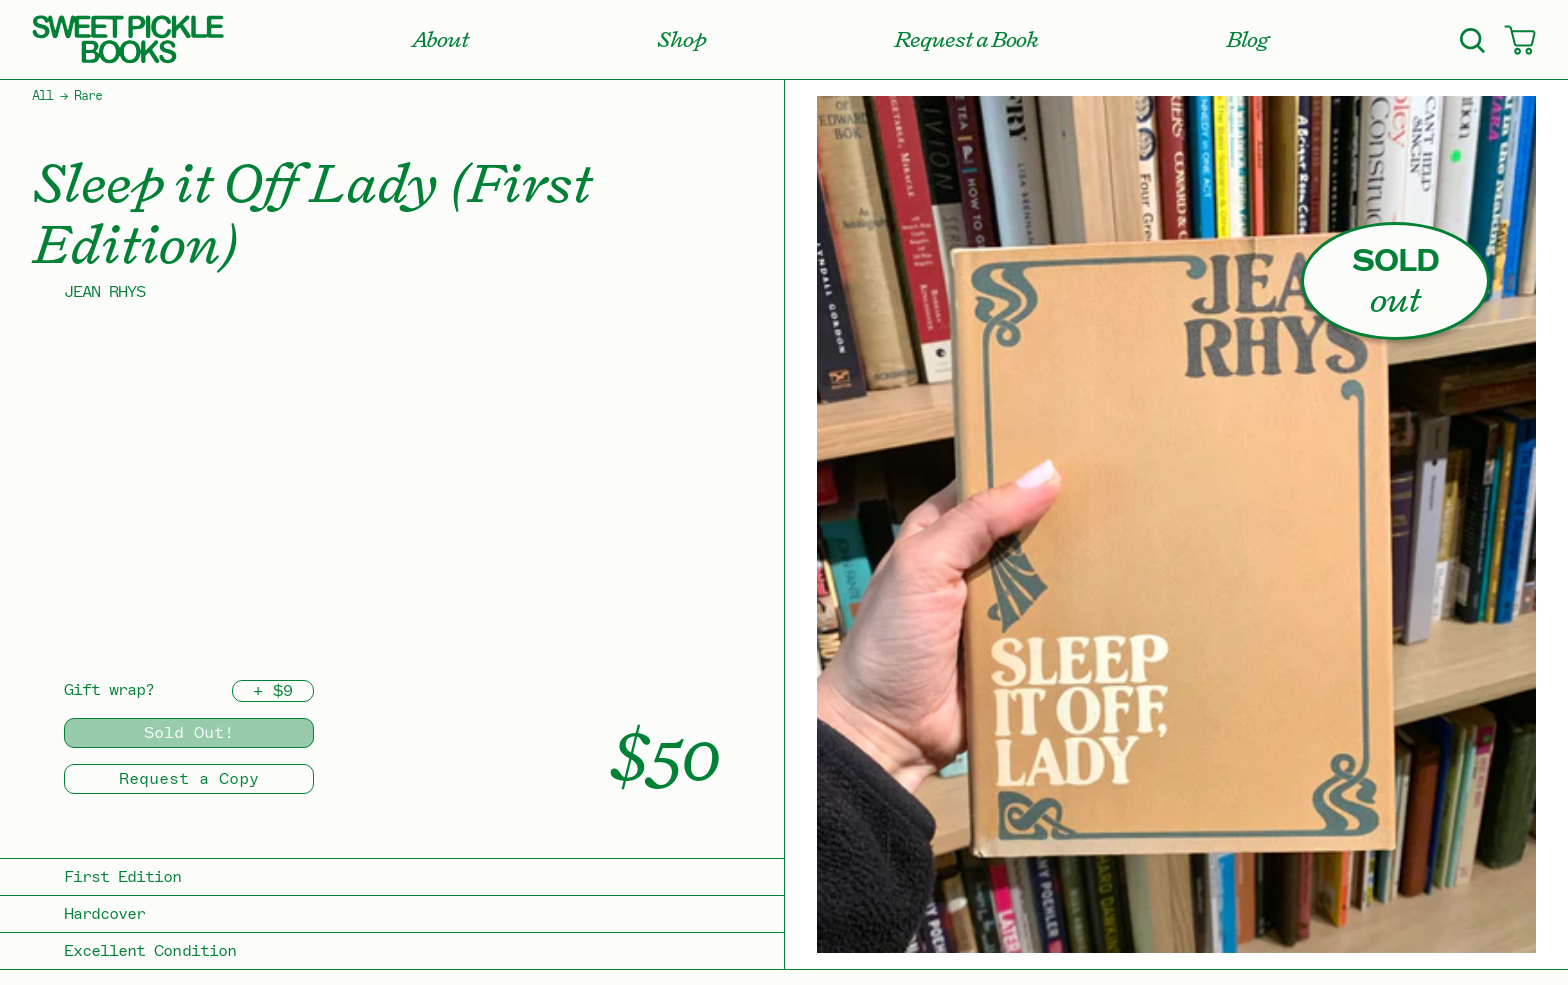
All (42, 96)
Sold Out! (189, 733)
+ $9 (273, 691)
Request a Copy (189, 779)
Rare (88, 96)
